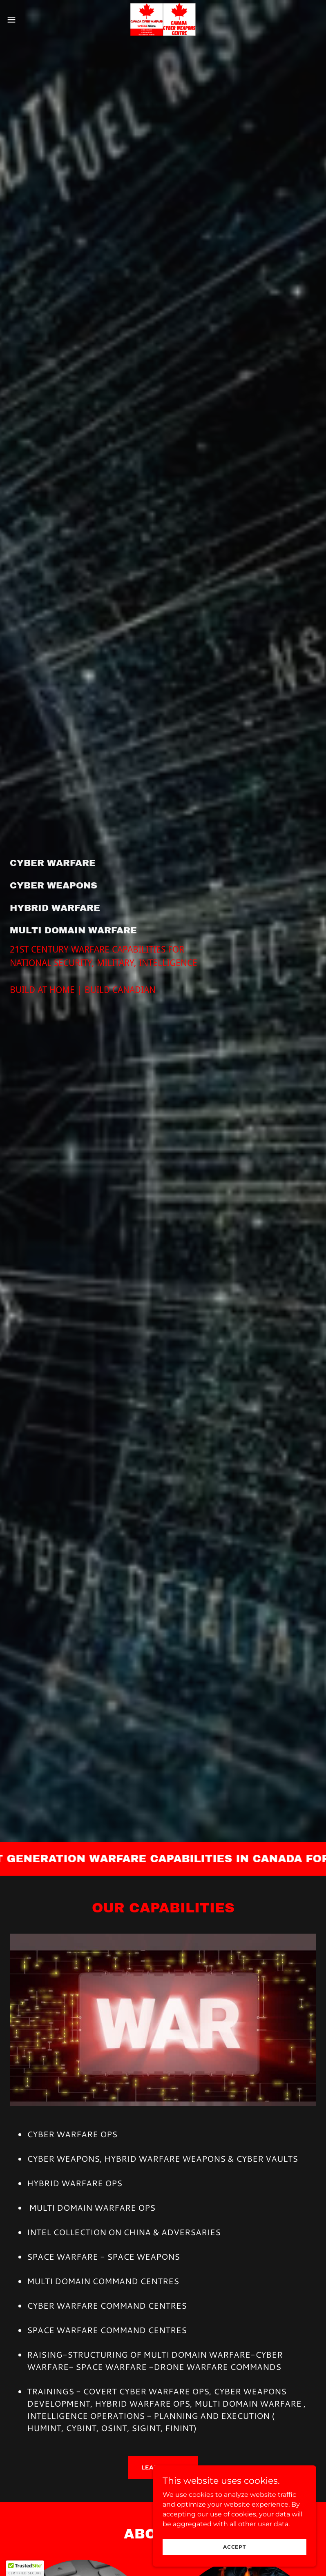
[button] (27, 19)
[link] (163, 19)
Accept (234, 2547)
